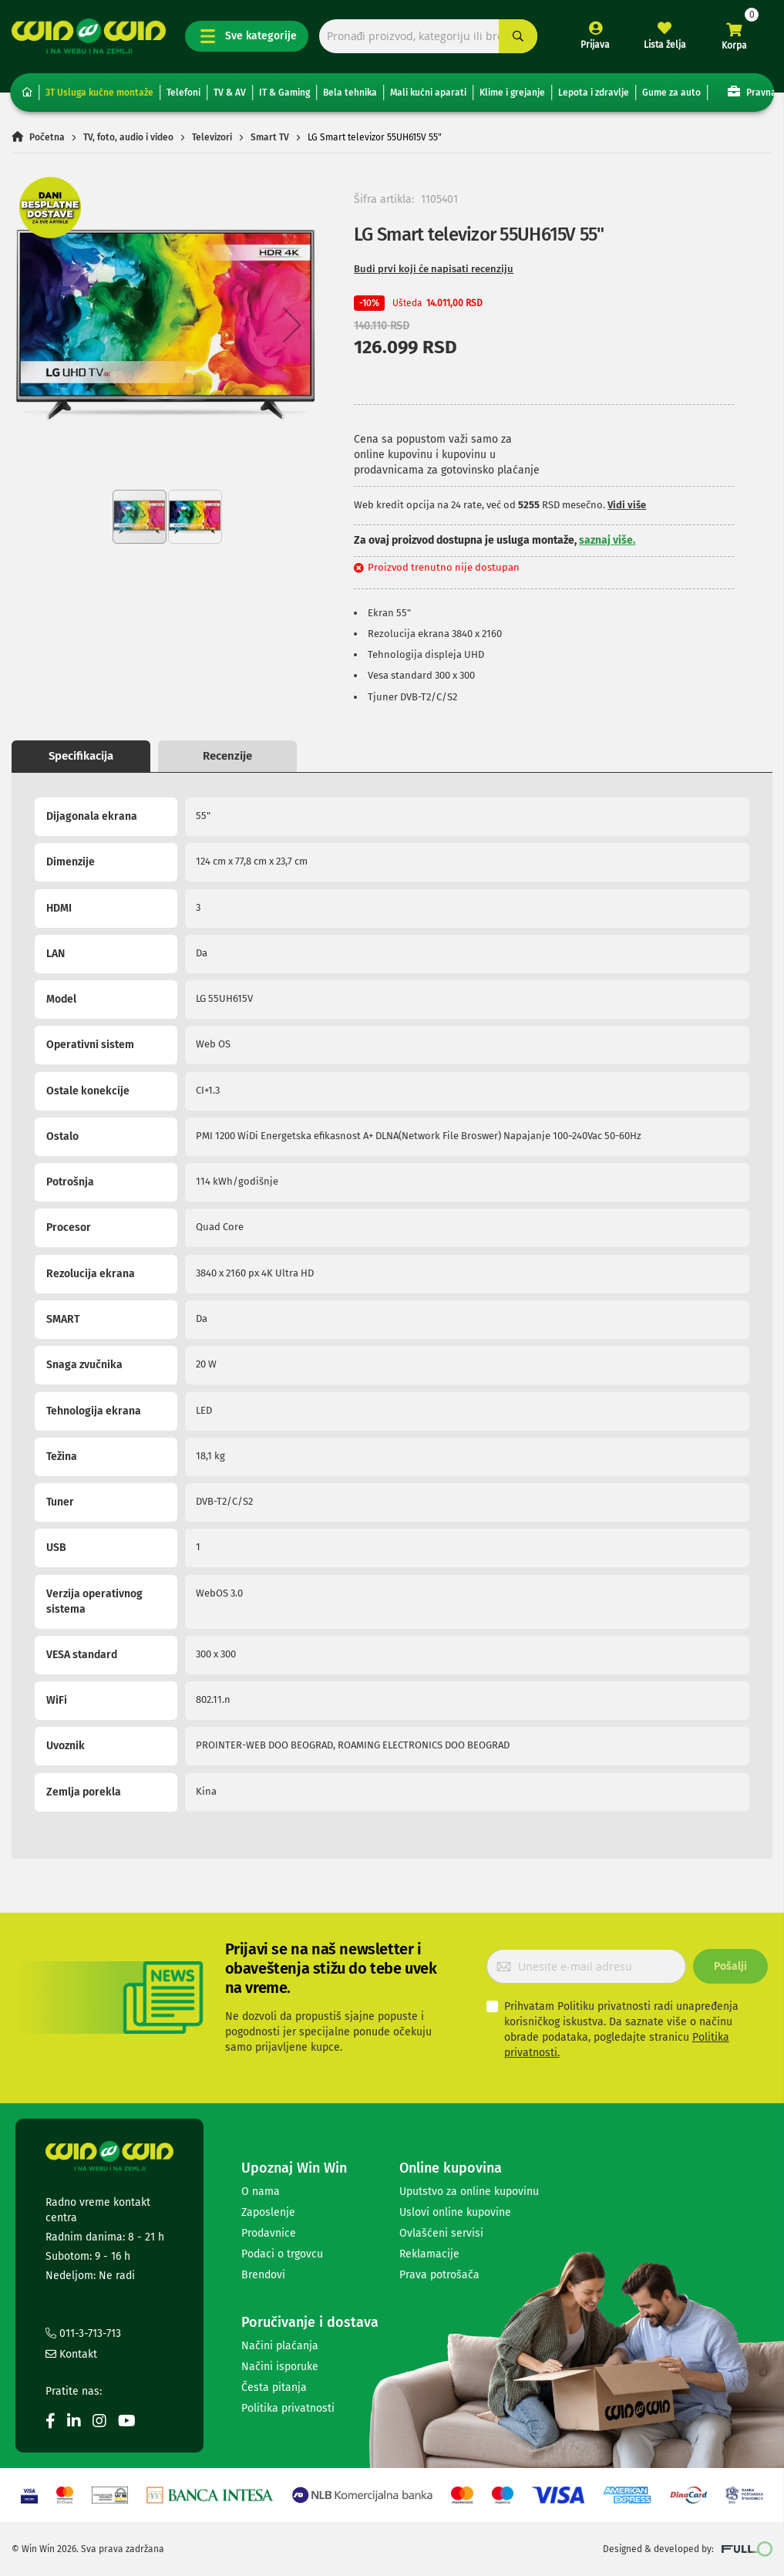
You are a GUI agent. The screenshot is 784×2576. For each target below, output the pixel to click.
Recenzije (227, 756)
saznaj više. (607, 540)
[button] (42, 324)
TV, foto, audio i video (128, 137)
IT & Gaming (284, 92)
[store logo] (89, 36)
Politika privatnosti (288, 2408)
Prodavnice (268, 2233)
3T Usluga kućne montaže (99, 92)
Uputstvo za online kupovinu (469, 2191)
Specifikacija (81, 756)
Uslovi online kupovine (455, 2212)
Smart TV (270, 137)
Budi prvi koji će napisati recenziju (433, 269)
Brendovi (263, 2274)
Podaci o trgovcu (282, 2254)
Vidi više (626, 505)
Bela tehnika (350, 92)
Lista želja (665, 44)
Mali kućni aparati (428, 92)
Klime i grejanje (512, 92)
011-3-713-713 (83, 2333)
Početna (47, 137)
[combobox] (428, 36)
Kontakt (71, 2354)
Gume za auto (671, 92)
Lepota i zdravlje (593, 92)
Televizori (212, 137)
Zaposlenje (268, 2212)
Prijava (595, 44)
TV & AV (230, 92)
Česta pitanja (274, 2387)
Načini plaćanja (279, 2345)
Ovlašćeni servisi (441, 2233)
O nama (260, 2191)
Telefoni (183, 92)
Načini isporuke (279, 2366)
